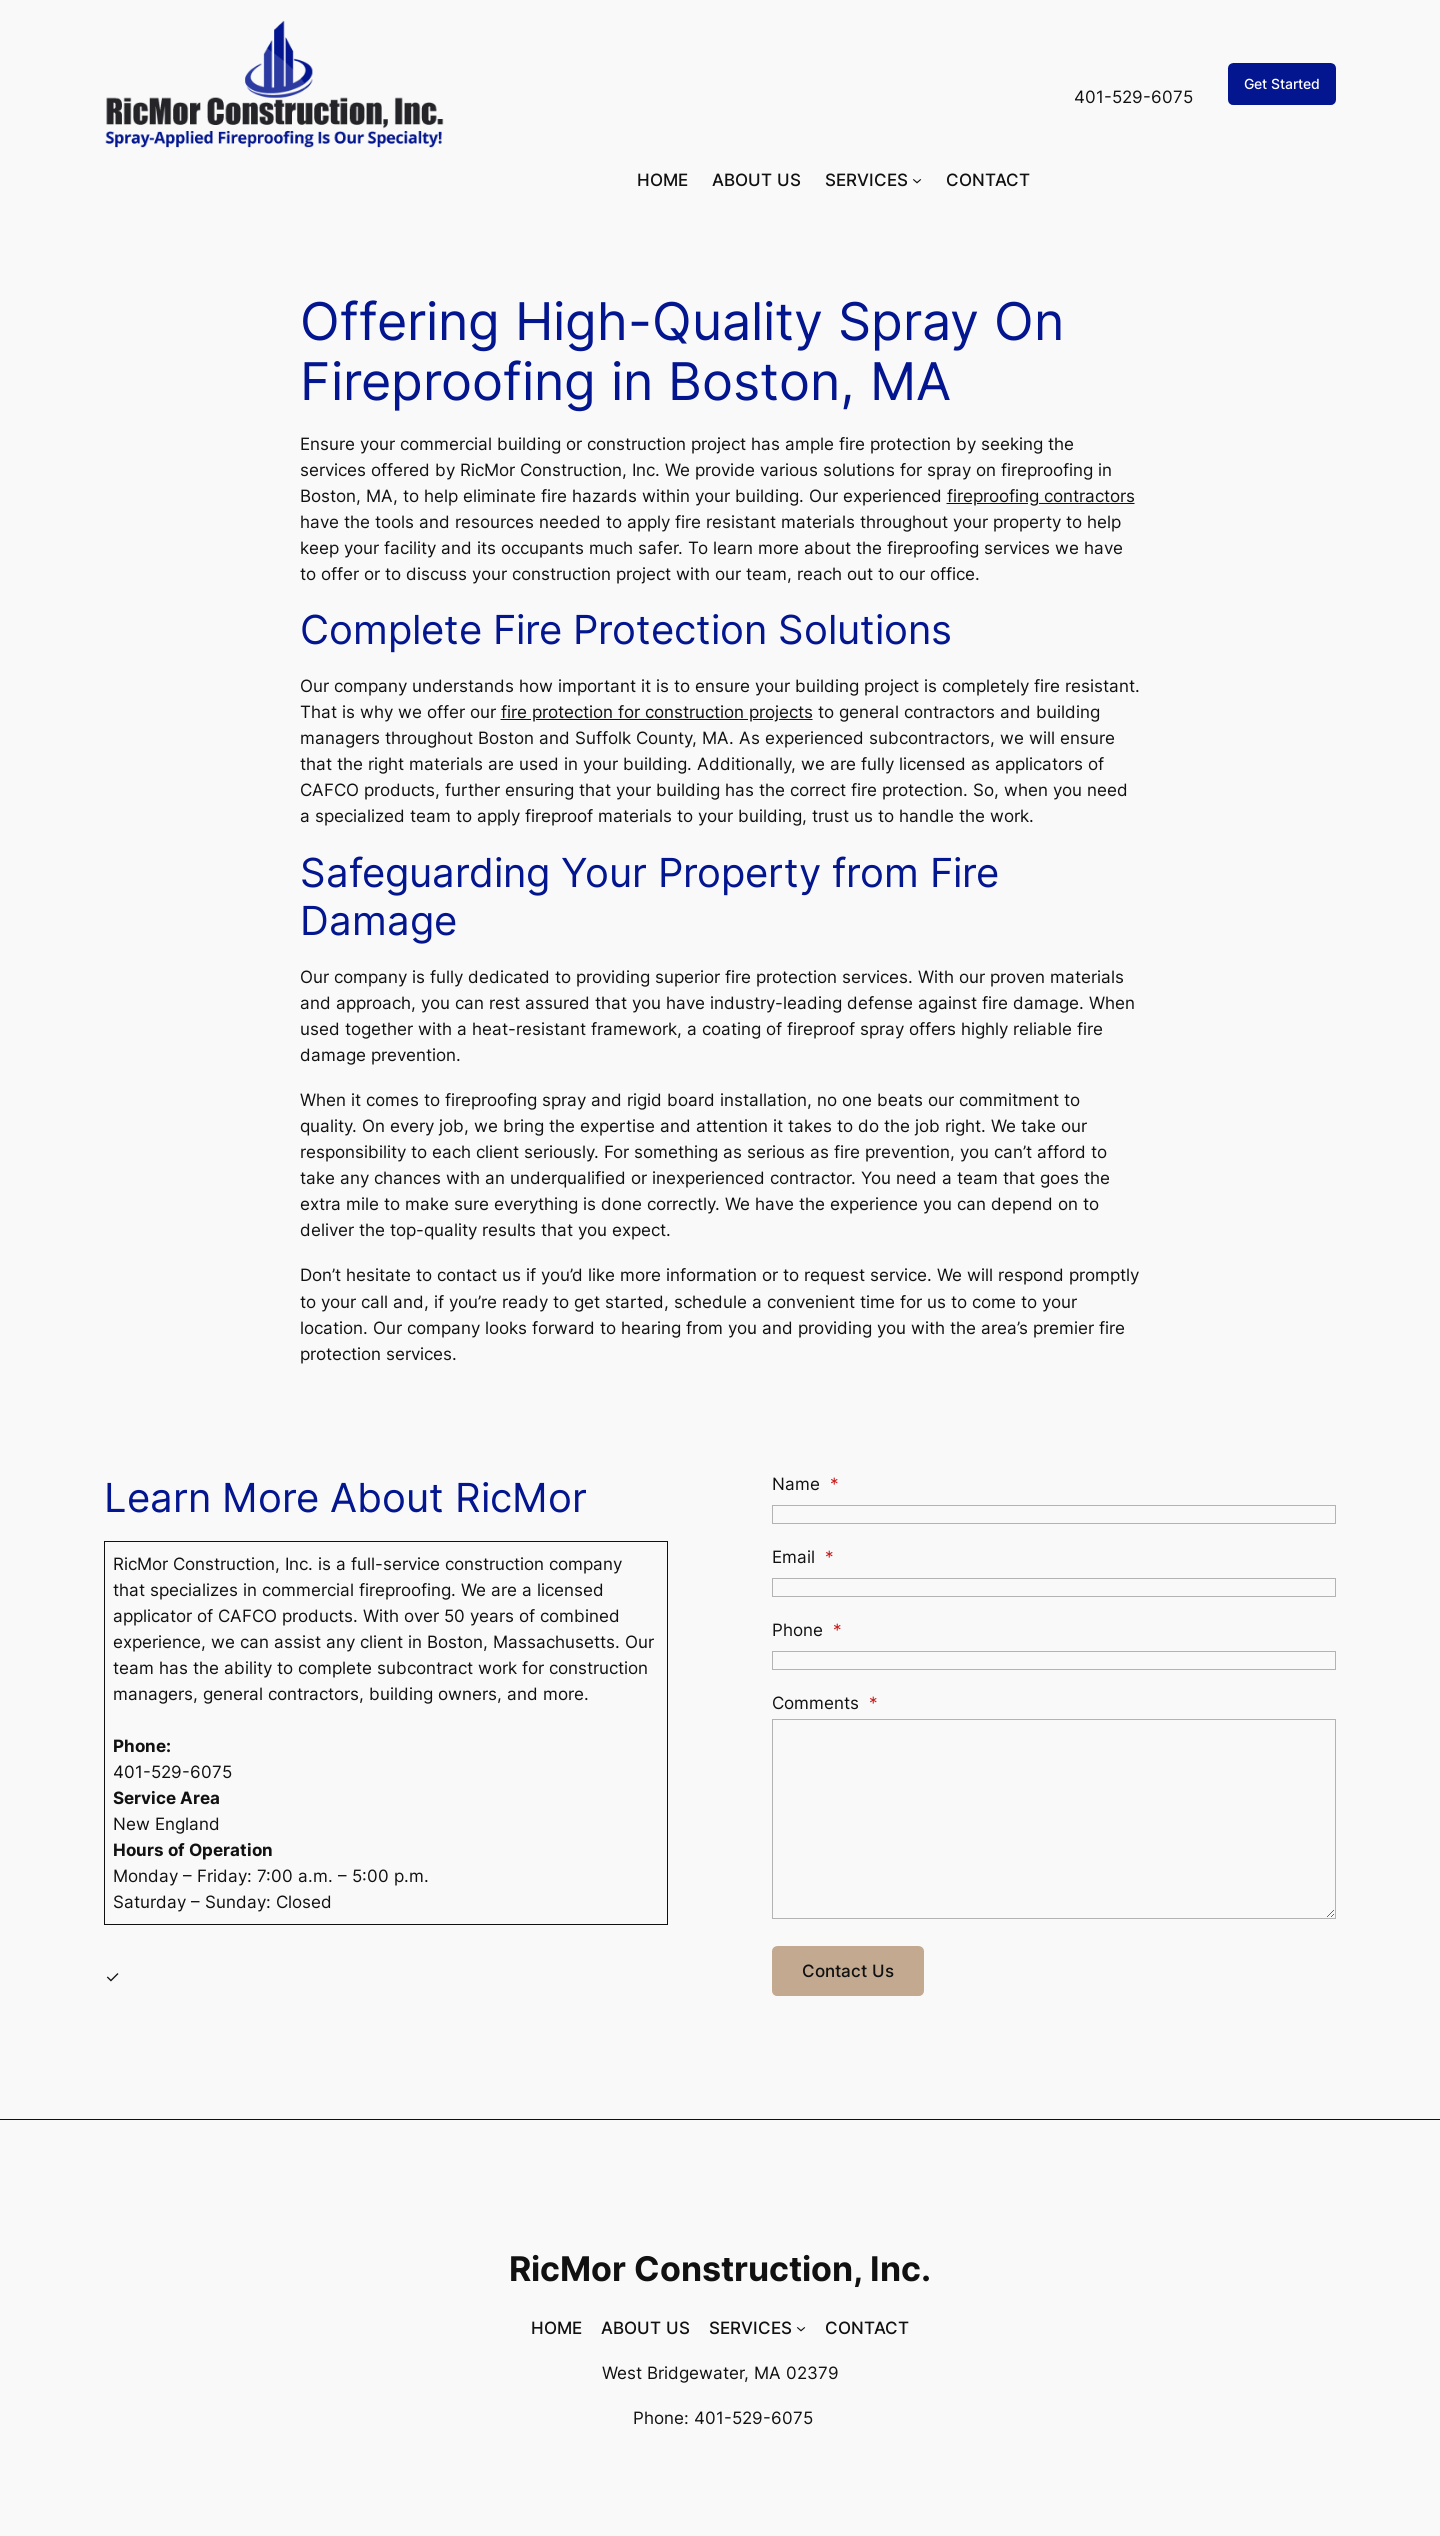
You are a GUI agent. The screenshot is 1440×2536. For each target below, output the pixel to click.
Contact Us (848, 1971)
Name (805, 1484)
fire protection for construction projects (657, 712)
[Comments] (1054, 1819)
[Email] (1054, 1587)
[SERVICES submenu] (917, 180)
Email (803, 1557)
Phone (807, 1630)
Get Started (1282, 83)
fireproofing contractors (1041, 496)
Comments (825, 1703)
